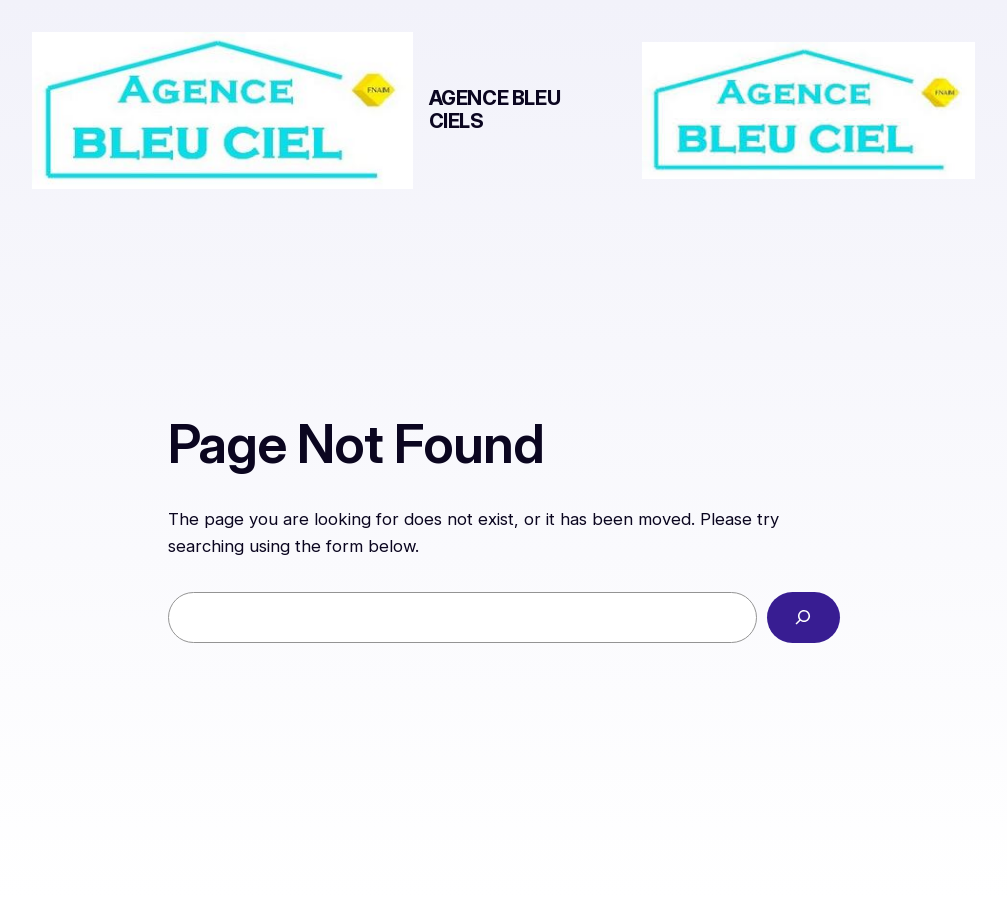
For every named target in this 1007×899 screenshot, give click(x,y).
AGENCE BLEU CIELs (495, 109)
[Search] (803, 617)
